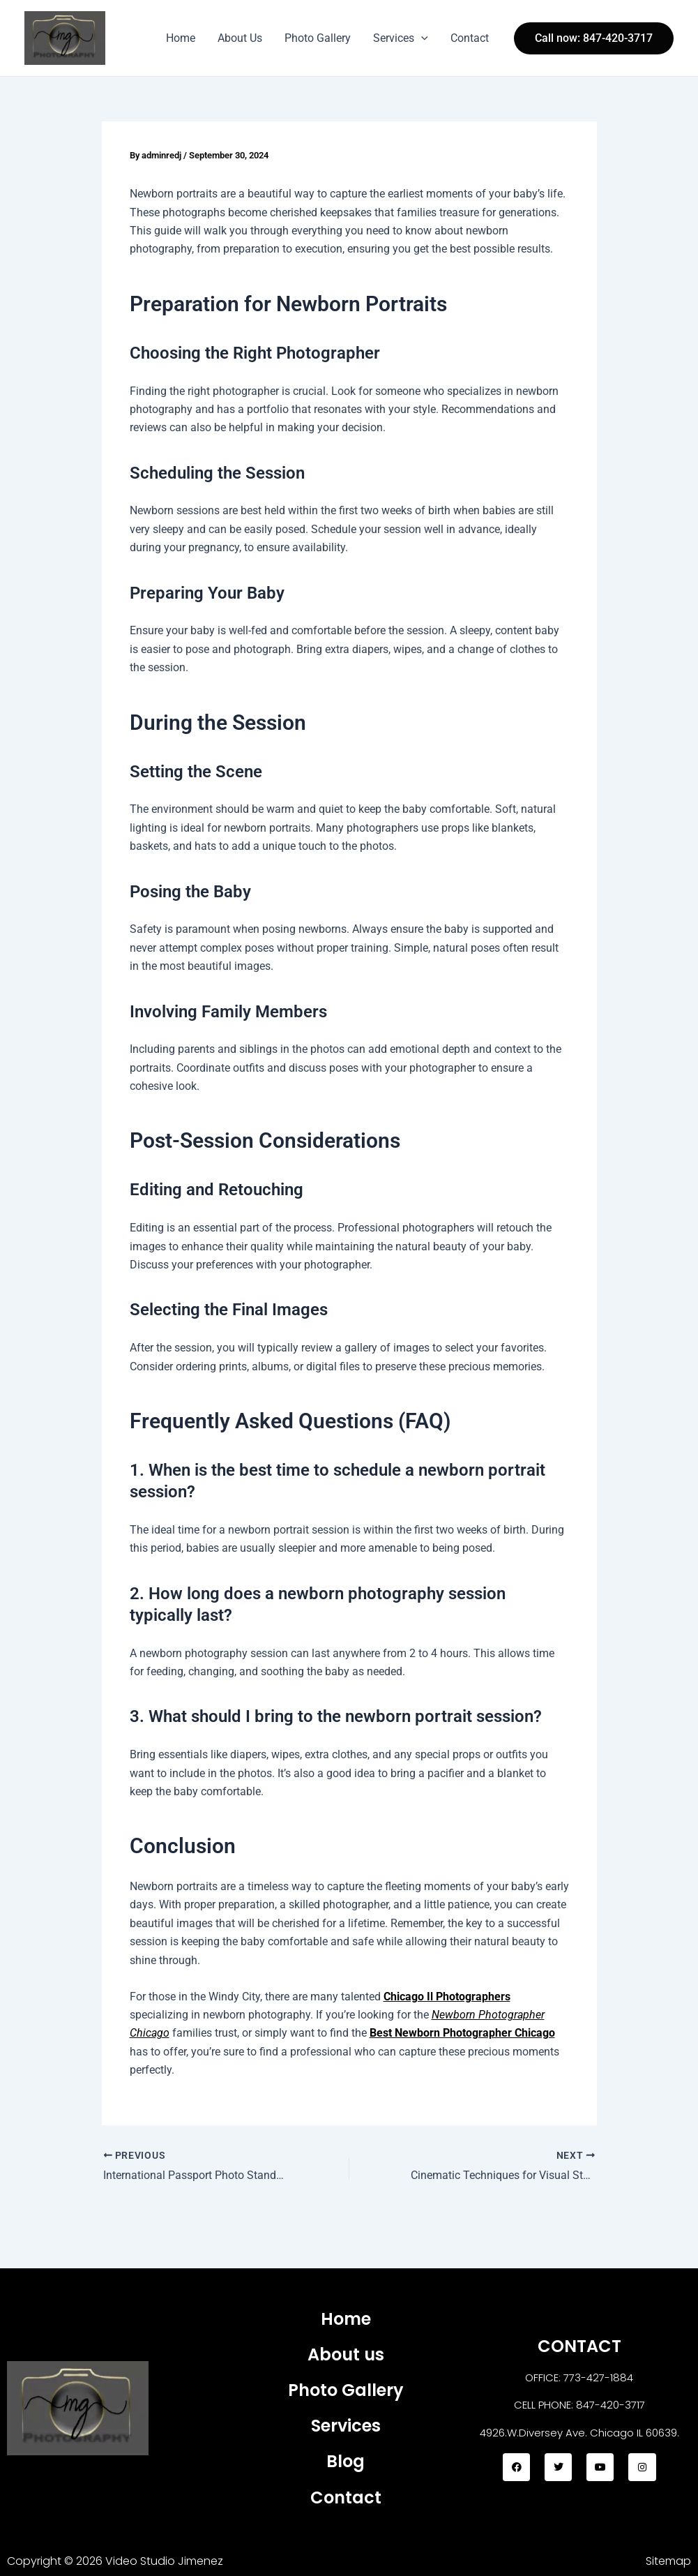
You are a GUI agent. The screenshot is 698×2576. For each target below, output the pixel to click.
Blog (345, 2461)
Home (180, 38)
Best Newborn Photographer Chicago (462, 2032)
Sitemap (668, 2561)
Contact (469, 38)
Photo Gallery (317, 38)
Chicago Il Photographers (447, 1995)
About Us (240, 38)
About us (346, 2354)
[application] (421, 38)
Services (400, 38)
